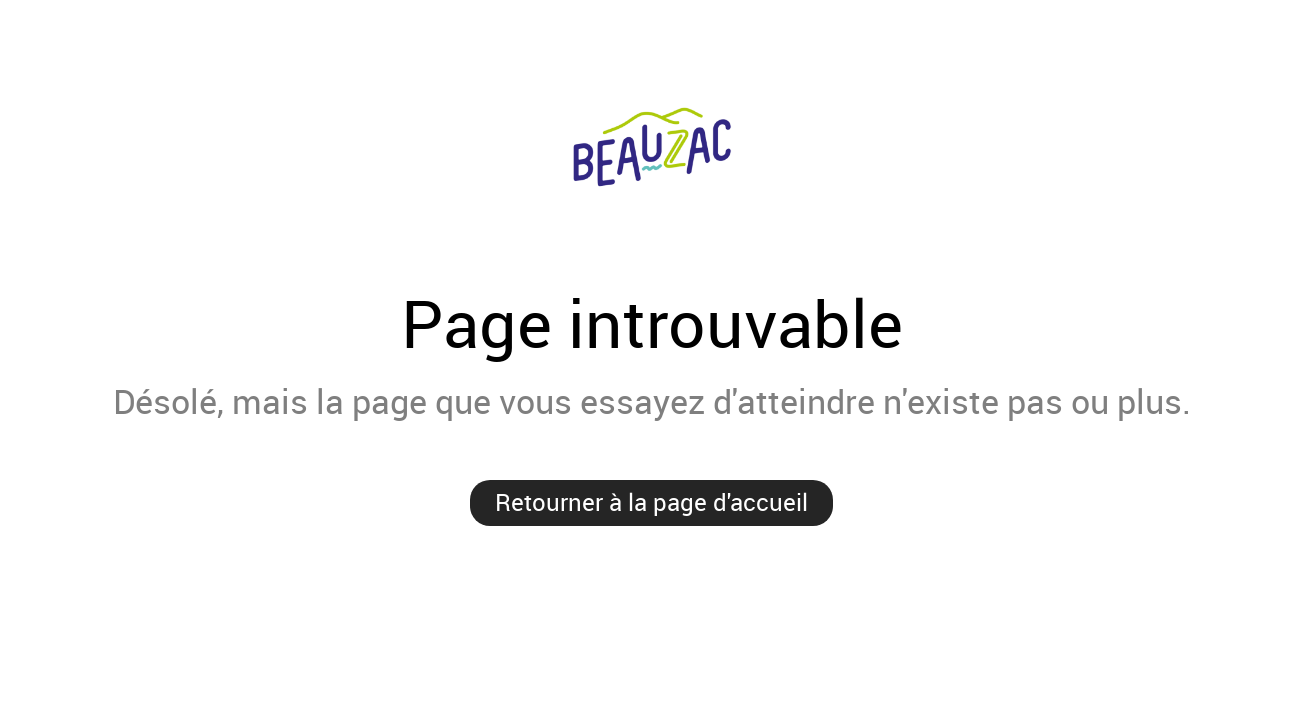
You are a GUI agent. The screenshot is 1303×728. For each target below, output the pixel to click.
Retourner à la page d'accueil (651, 502)
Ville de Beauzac (651, 150)
